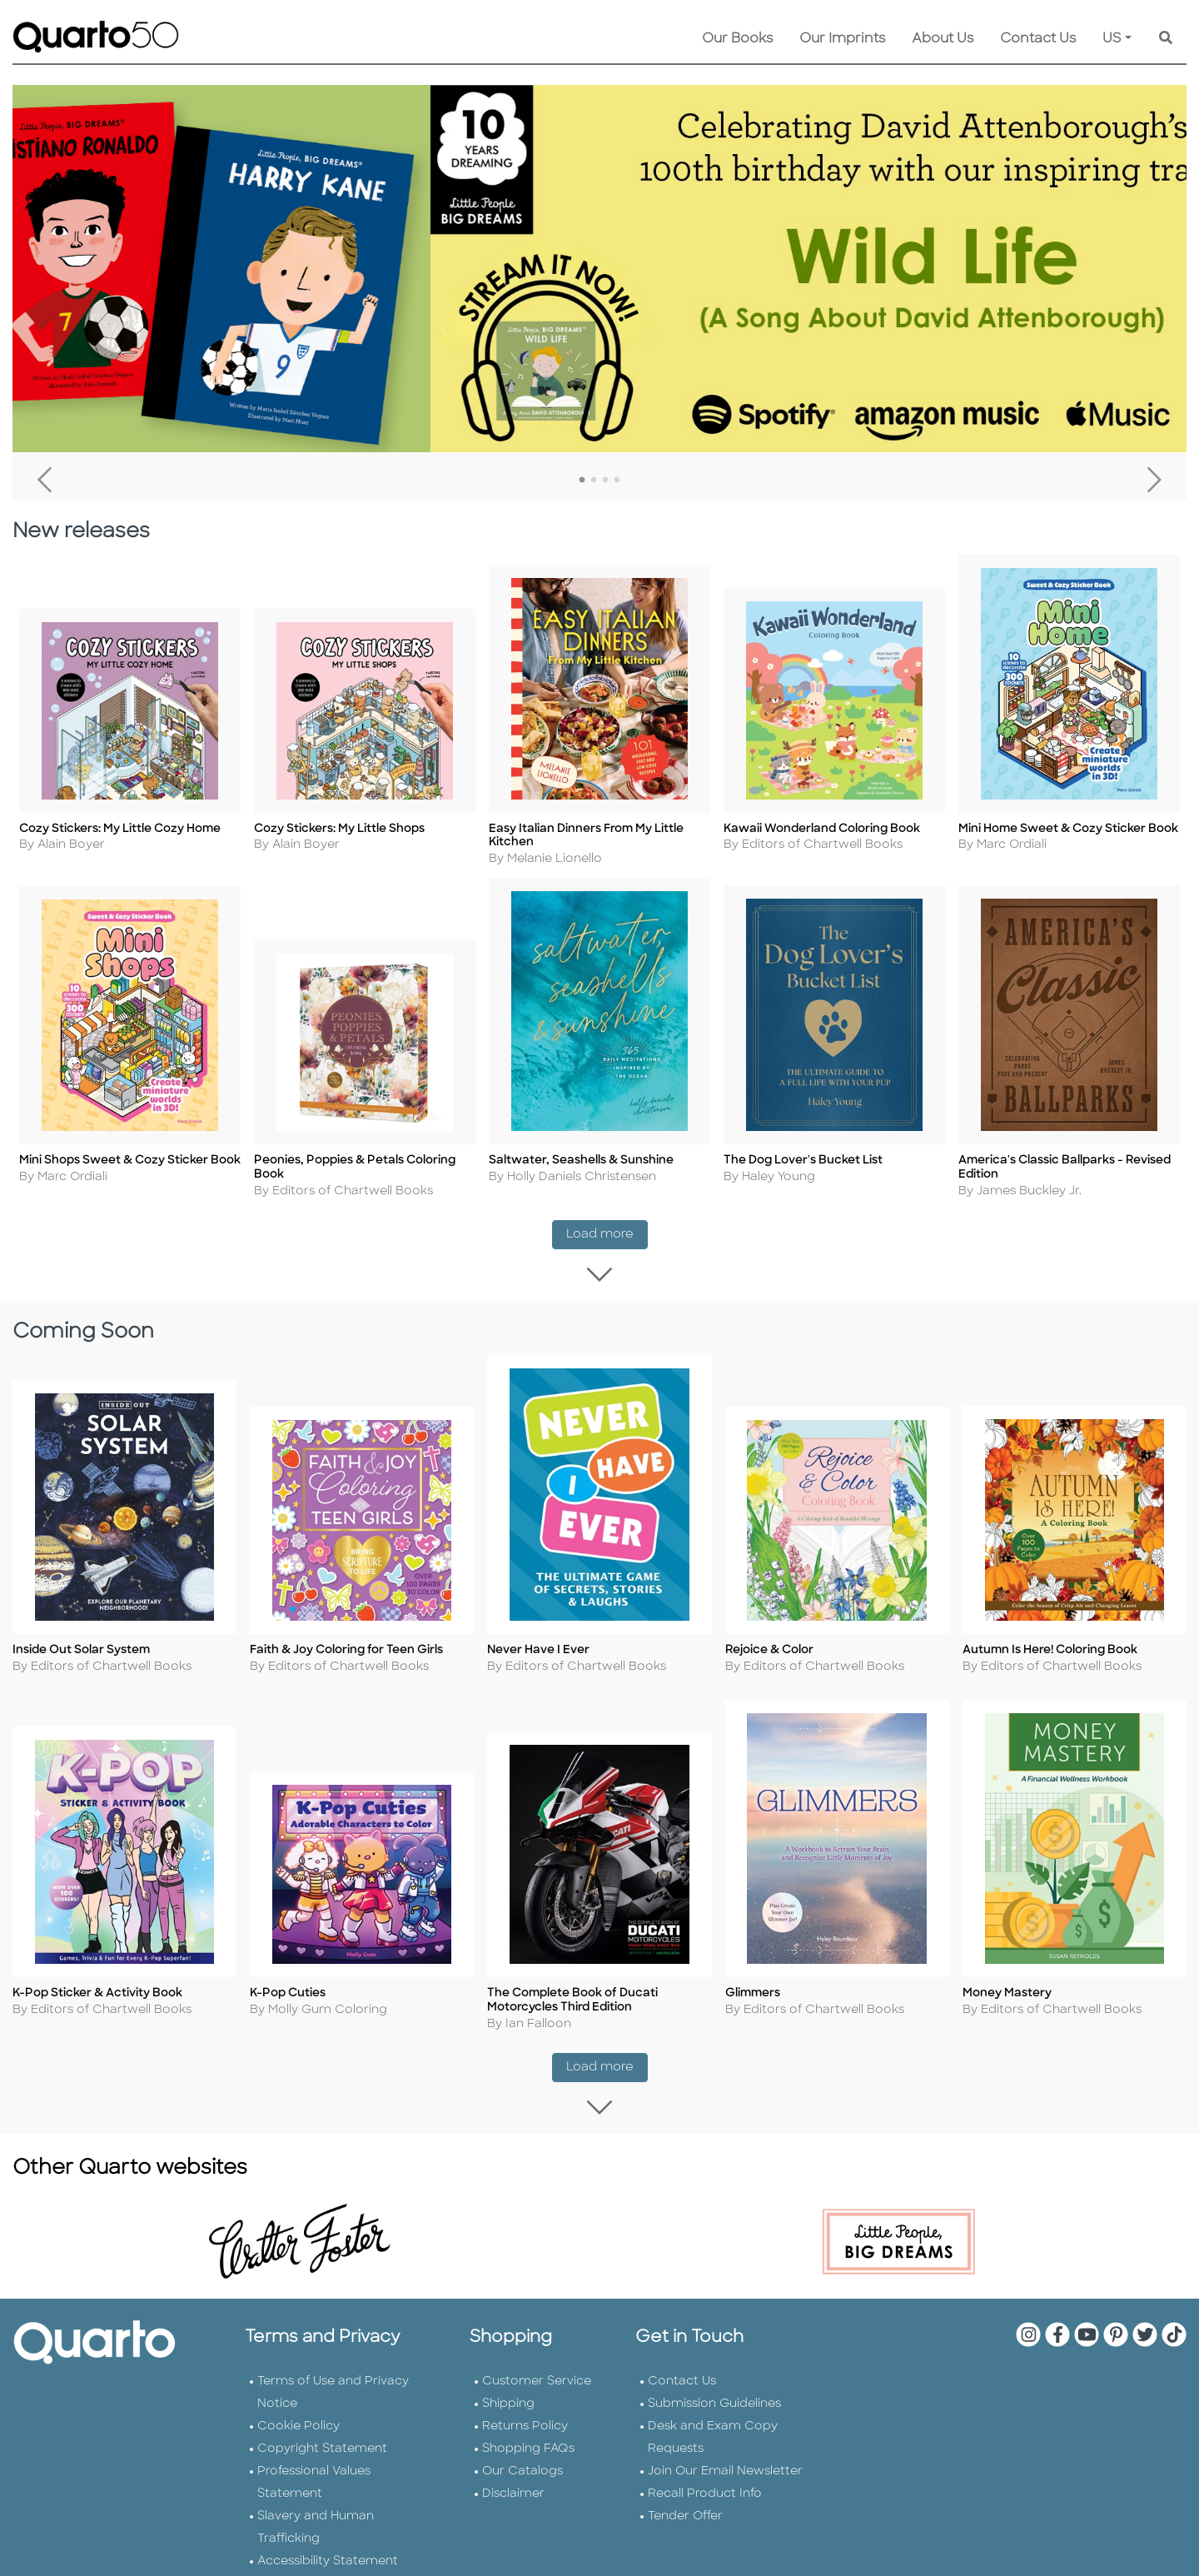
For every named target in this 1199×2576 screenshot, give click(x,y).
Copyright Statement (322, 2444)
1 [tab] (582, 480)
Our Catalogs (522, 2466)
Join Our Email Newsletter (725, 2466)
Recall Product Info (705, 2489)
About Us (942, 39)
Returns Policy (525, 2421)
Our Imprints (842, 39)
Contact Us (1038, 39)
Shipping (508, 2399)
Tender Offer (685, 2511)
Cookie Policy (298, 2421)
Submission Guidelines (714, 2399)
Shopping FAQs (528, 2444)
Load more (607, 1235)
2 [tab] (594, 480)
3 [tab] (605, 480)
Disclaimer (513, 2489)
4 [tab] (617, 480)
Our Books (737, 39)
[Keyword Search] (1165, 39)
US (1112, 39)
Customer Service (536, 2376)
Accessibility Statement (327, 2556)
